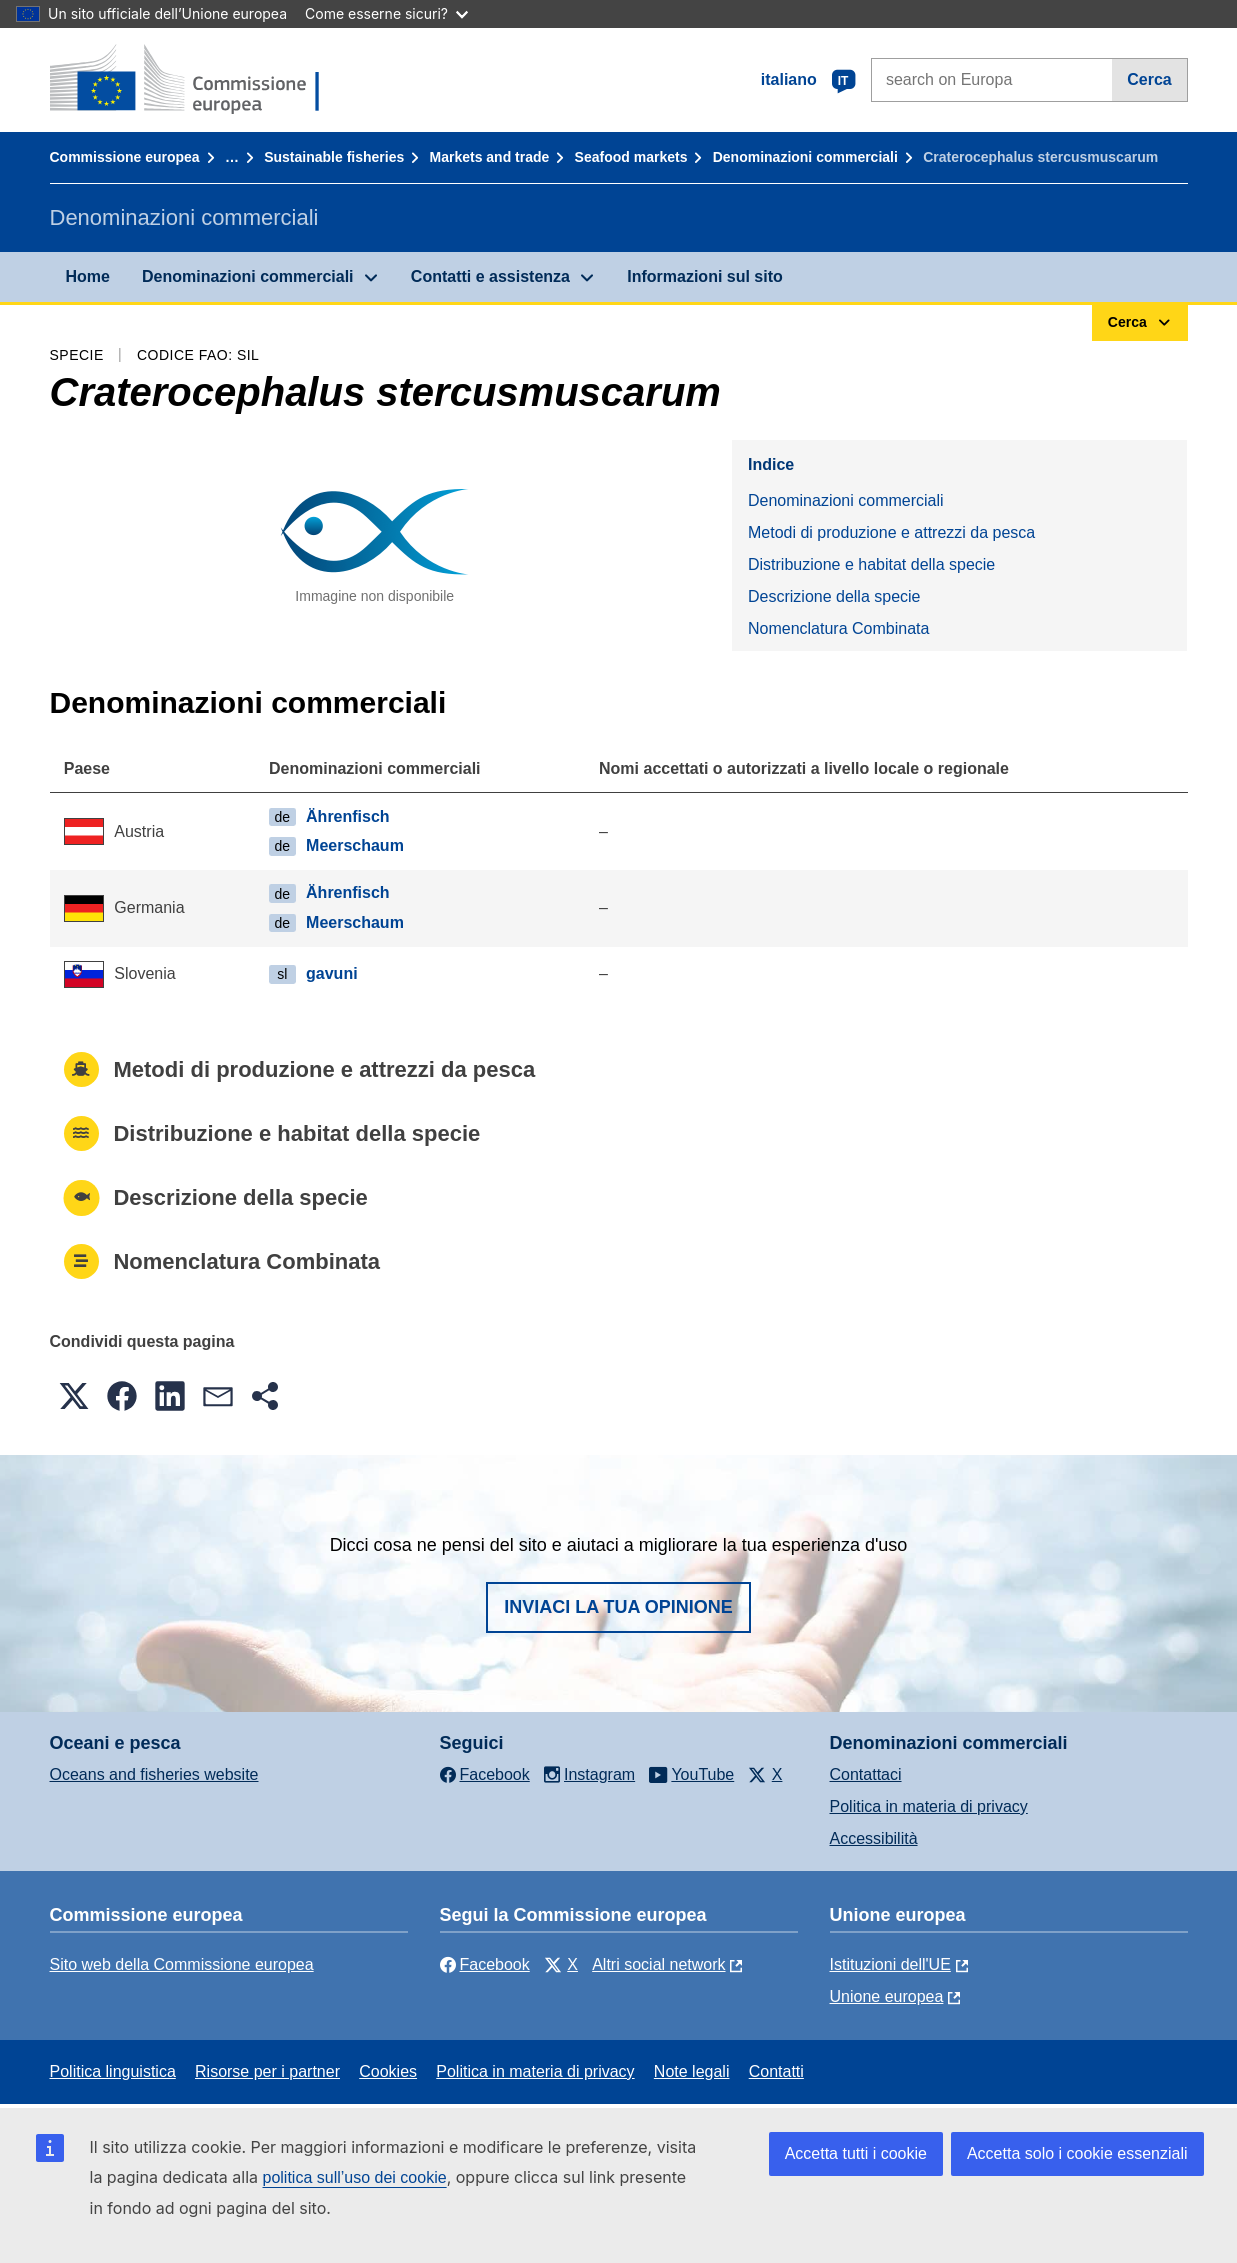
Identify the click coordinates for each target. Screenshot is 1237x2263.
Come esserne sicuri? (386, 13)
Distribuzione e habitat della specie (871, 564)
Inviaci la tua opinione (618, 1607)
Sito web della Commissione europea (182, 1964)
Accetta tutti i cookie (856, 2153)
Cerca (1149, 79)
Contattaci (866, 1774)
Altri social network (658, 1964)
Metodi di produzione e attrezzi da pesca (891, 532)
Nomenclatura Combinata (838, 628)
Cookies (388, 2071)
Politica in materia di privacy (929, 1806)
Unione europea (887, 1996)
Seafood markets (631, 157)
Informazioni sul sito (705, 276)
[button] (74, 1396)
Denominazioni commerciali (805, 157)
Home (88, 276)
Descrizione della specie (834, 596)
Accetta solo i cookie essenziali (1077, 2153)
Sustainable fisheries (334, 157)
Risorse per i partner (267, 2071)
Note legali (692, 2071)
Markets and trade (490, 157)
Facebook (485, 1964)
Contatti (776, 2071)
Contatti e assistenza (490, 276)
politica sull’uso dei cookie (355, 2177)
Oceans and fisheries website (154, 1774)
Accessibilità (874, 1838)
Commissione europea (125, 157)
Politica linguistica (113, 2071)
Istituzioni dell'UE (890, 1964)
